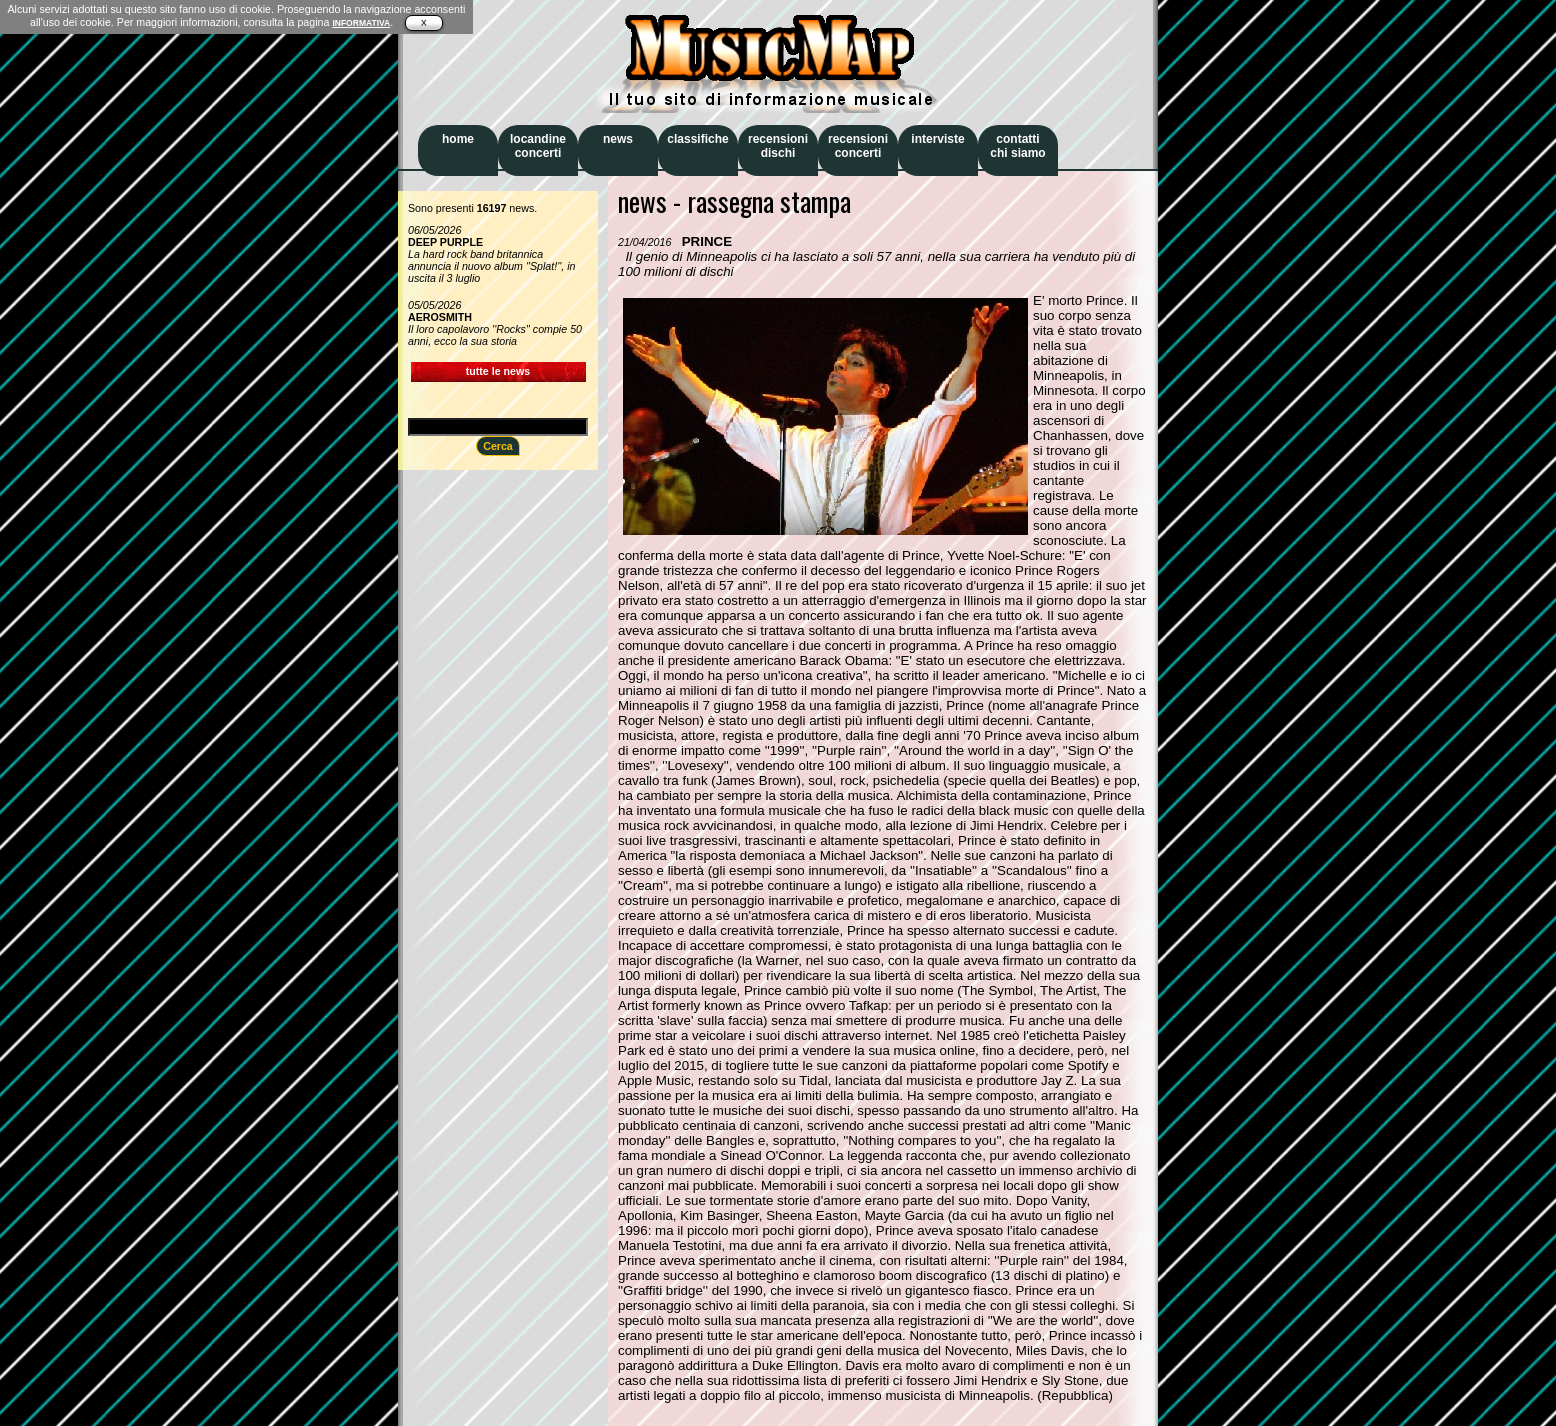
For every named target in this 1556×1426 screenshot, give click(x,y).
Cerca (498, 446)
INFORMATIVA (361, 23)
